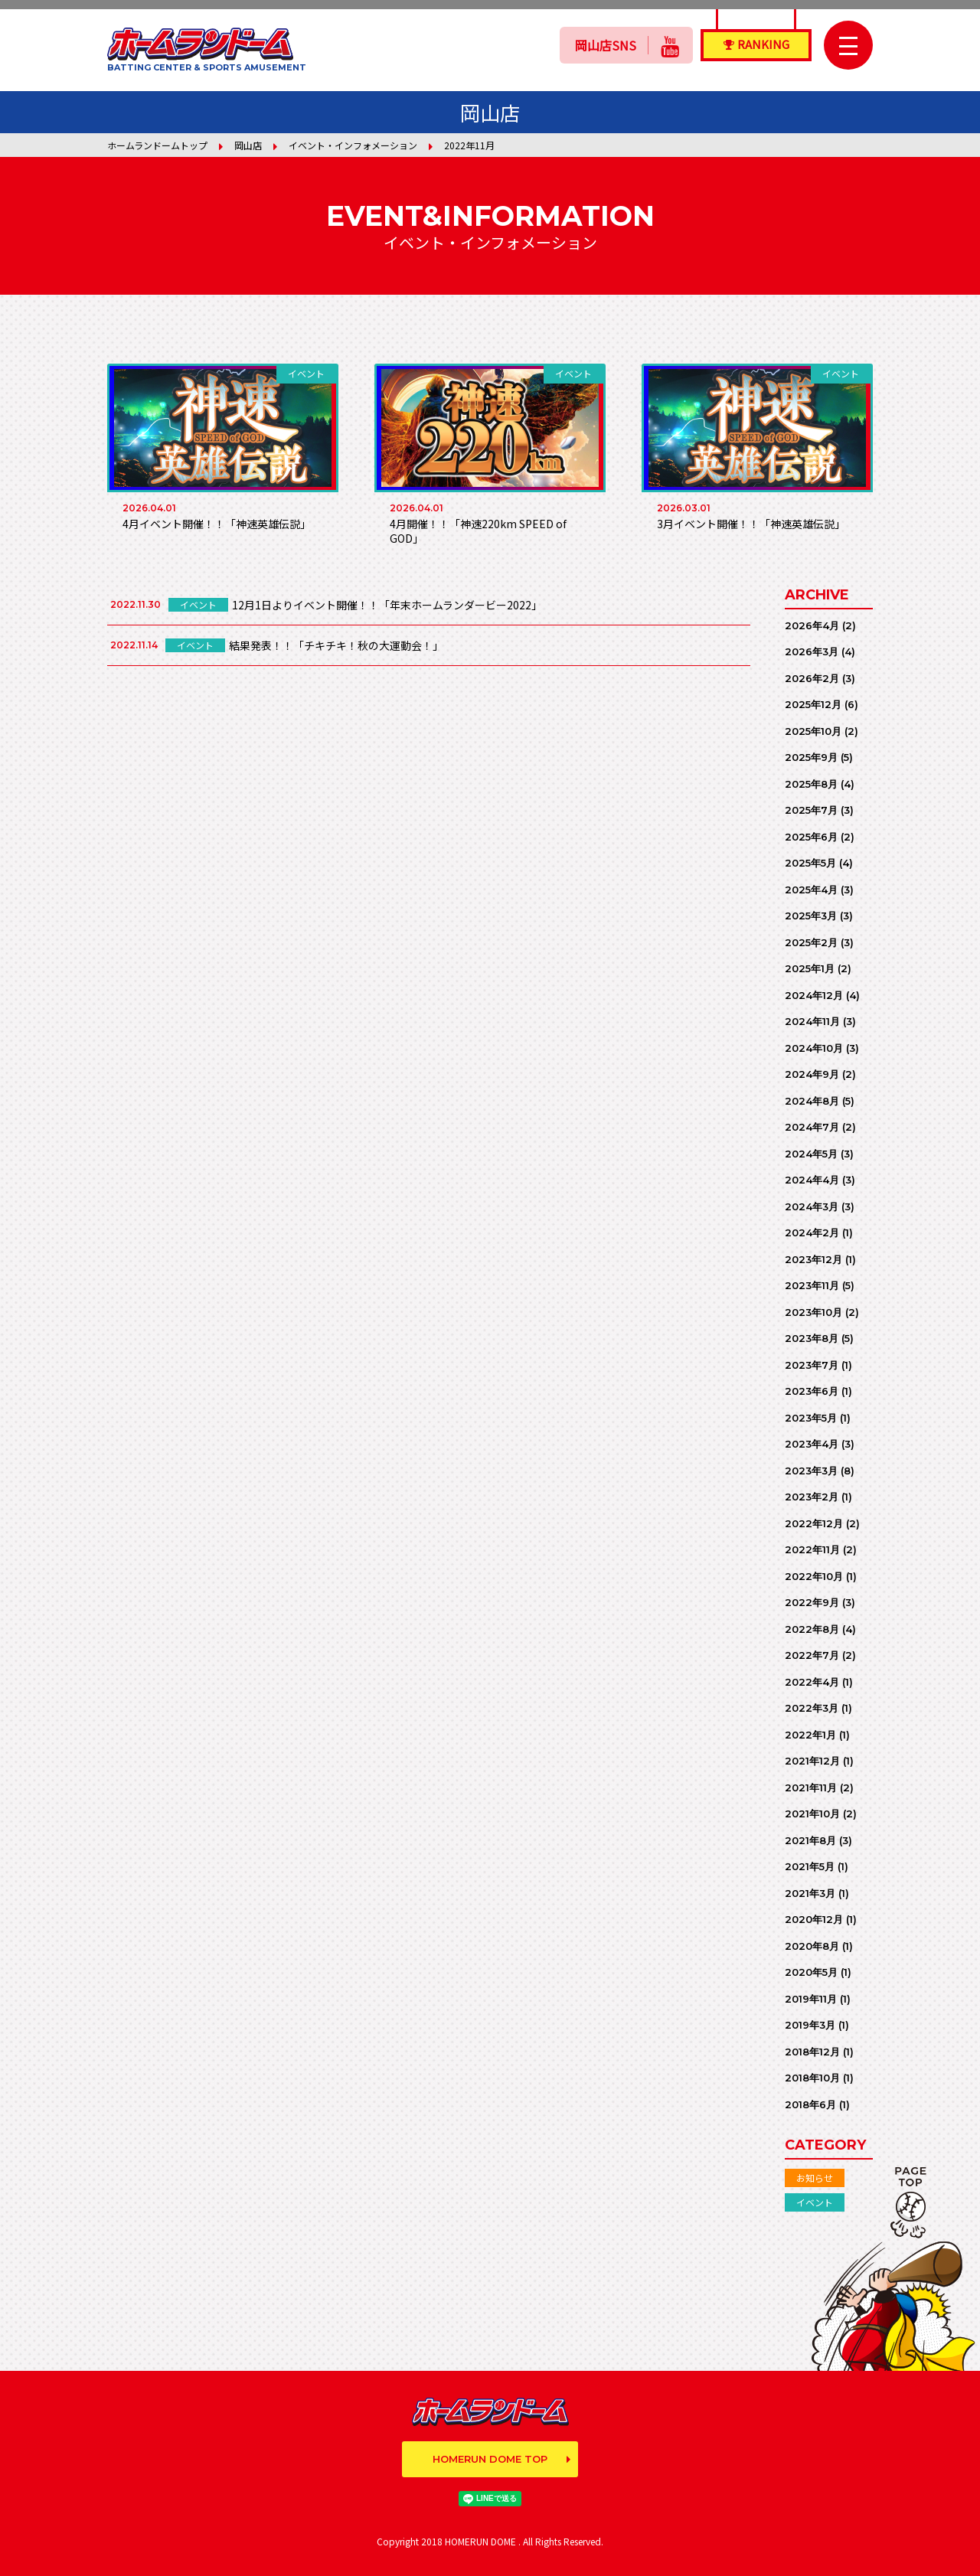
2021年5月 (810, 1866)
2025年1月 (810, 968)
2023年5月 (811, 1418)
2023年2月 (811, 1496)
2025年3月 (811, 915)
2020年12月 (814, 1919)
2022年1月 (810, 1735)
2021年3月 (810, 1893)
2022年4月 (812, 1682)
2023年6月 (811, 1391)
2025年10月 (813, 731)
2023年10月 (813, 1312)
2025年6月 (811, 837)
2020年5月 (811, 1972)
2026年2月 (812, 678)
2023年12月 (813, 1259)
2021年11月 (811, 1787)
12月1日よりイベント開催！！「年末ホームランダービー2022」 (387, 604)
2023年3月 (811, 1470)
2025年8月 (811, 784)
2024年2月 (812, 1232)
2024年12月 (814, 995)
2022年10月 (814, 1576)
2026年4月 (812, 625)
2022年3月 (811, 1708)
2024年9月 (812, 1074)
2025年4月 (811, 889)
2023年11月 (812, 1285)
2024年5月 (811, 1154)
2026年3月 (811, 651)
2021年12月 (812, 1761)
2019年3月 (810, 2025)
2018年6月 (810, 2104)
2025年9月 (811, 757)
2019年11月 (811, 1999)
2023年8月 (811, 1338)
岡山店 (248, 145)
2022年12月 (814, 1523)
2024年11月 (812, 1021)
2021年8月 (810, 1840)
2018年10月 (812, 2078)
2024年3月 (811, 1206)
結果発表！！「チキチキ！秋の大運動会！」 (336, 645)
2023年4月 (811, 1444)
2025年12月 (813, 704)
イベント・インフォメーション (353, 145)
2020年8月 (812, 1946)
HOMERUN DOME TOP (490, 2459)
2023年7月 (811, 1365)
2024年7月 (812, 1127)
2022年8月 (812, 1629)
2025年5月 (810, 863)
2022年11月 (812, 1549)
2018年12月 (812, 2051)
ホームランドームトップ (157, 145)
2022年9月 (812, 1602)
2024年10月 (814, 1048)
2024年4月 (812, 1180)
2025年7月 (811, 810)
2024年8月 (812, 1101)
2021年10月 (812, 1813)
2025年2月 (811, 942)
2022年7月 (812, 1655)
